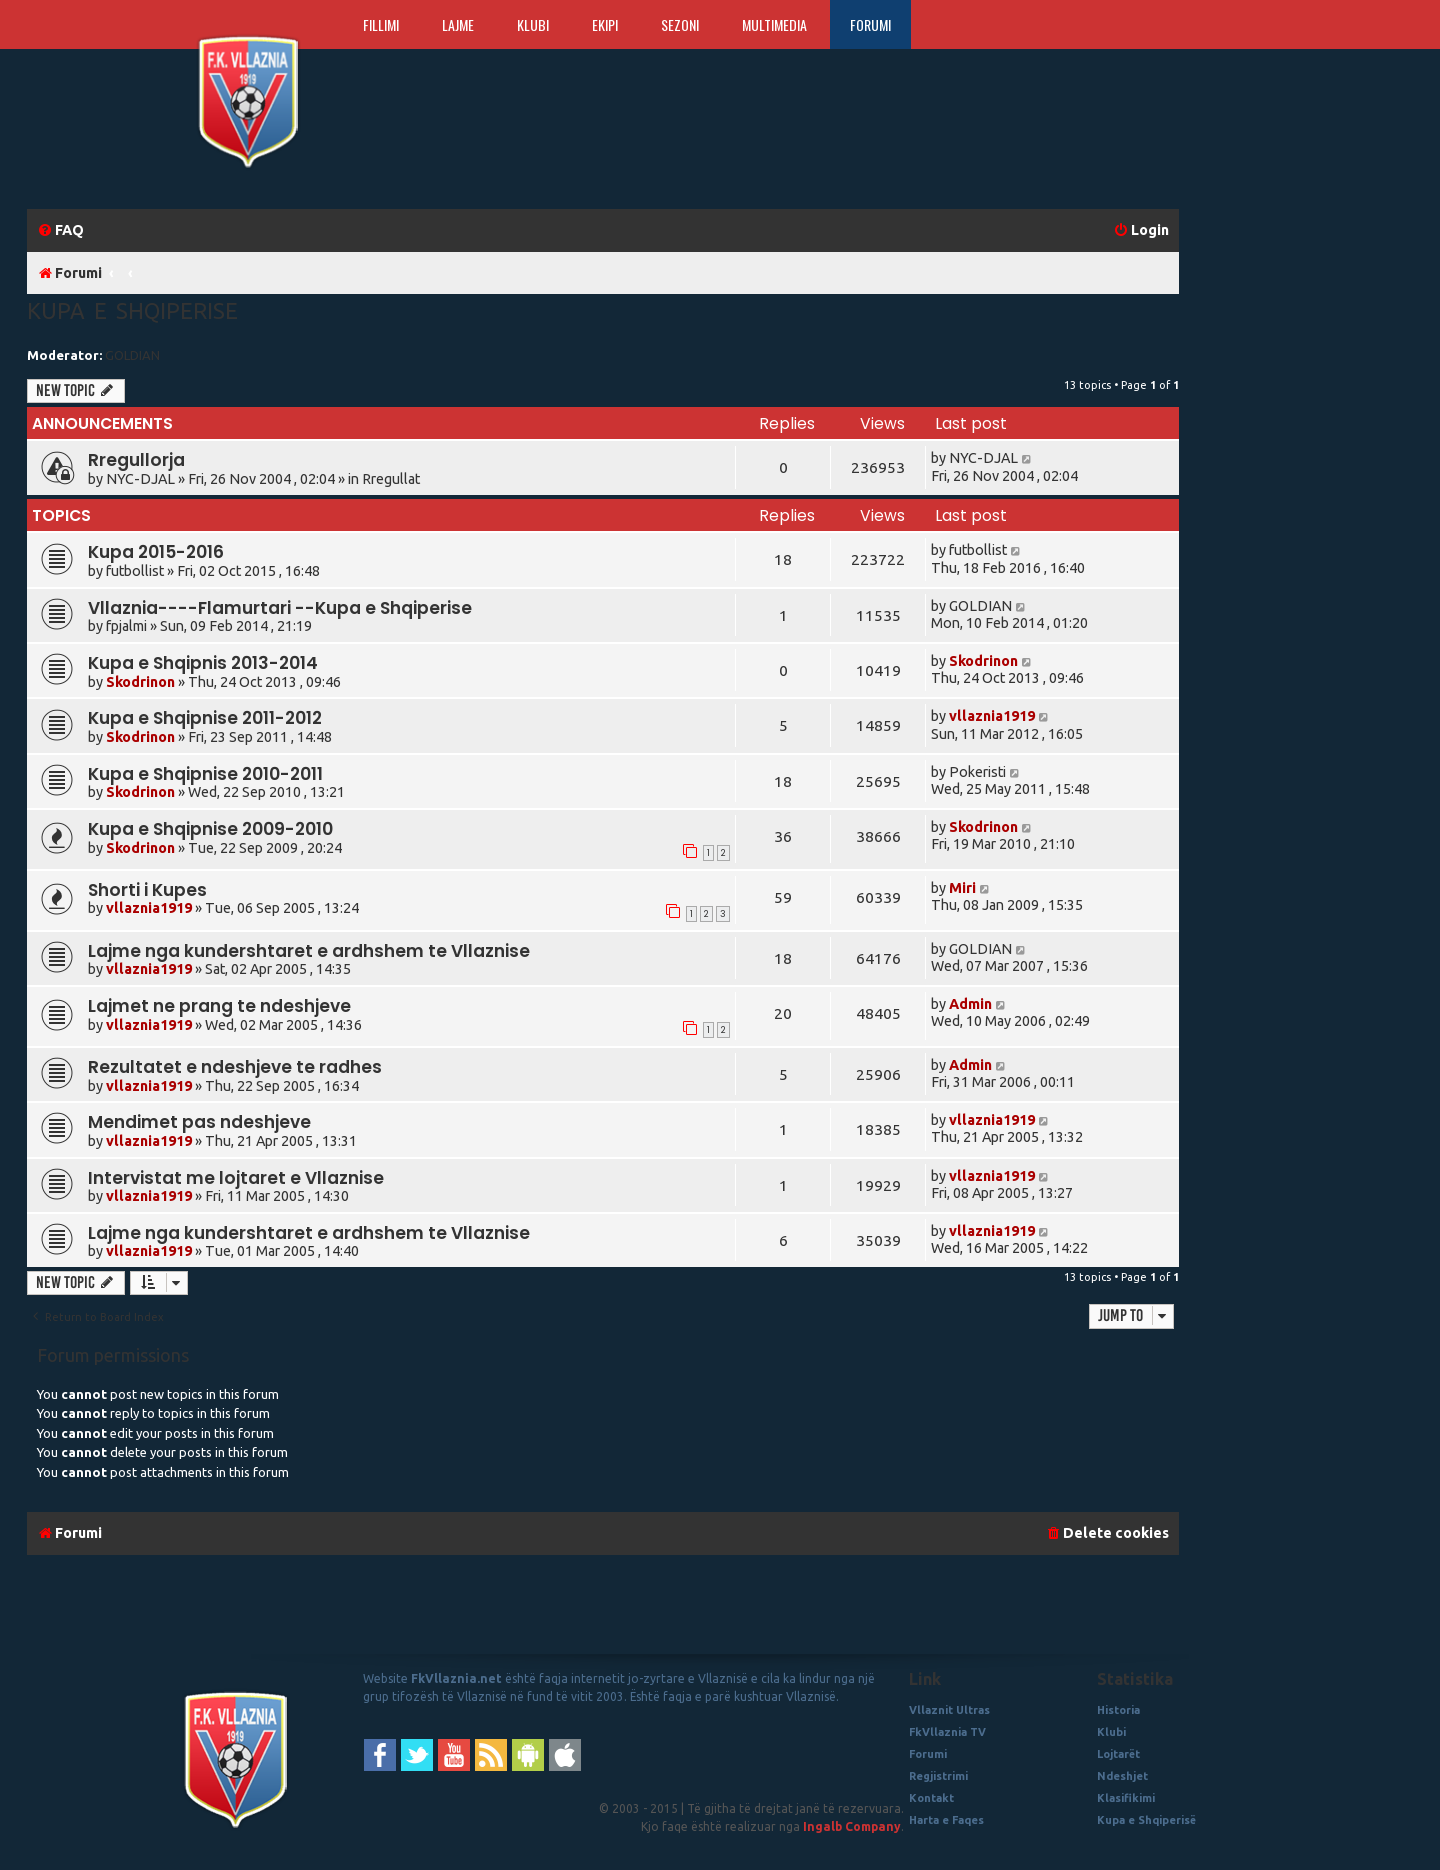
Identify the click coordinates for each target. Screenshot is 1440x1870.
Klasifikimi (1126, 1798)
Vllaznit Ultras (949, 1710)
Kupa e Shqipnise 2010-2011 (205, 774)
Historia (1118, 1710)
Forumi (870, 24)
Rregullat (391, 479)
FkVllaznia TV (947, 1732)
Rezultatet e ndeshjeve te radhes (235, 1067)
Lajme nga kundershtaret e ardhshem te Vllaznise (309, 951)
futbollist (135, 571)
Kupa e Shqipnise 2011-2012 (205, 718)
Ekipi (605, 24)
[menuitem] (60, 230)
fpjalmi (126, 626)
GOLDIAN (132, 355)
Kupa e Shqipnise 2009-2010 (210, 829)
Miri (962, 888)
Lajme (458, 24)
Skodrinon (140, 682)
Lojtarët (1118, 1754)
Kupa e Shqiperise (132, 310)
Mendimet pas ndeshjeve (199, 1122)
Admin (970, 1004)
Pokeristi (977, 772)
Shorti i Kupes (147, 890)
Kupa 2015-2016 (156, 552)
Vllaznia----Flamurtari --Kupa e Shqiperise (280, 608)
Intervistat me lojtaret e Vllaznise (236, 1178)
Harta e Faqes (946, 1820)
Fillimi (381, 24)
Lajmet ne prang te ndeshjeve (219, 1006)
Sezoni (680, 24)
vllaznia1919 (992, 716)
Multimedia (774, 24)
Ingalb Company (852, 1826)
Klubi (533, 24)
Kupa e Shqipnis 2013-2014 (203, 663)
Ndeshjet (1122, 1776)
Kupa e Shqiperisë (1146, 1820)
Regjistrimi (938, 1776)
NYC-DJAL (140, 479)
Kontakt (931, 1798)
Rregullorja (136, 460)
